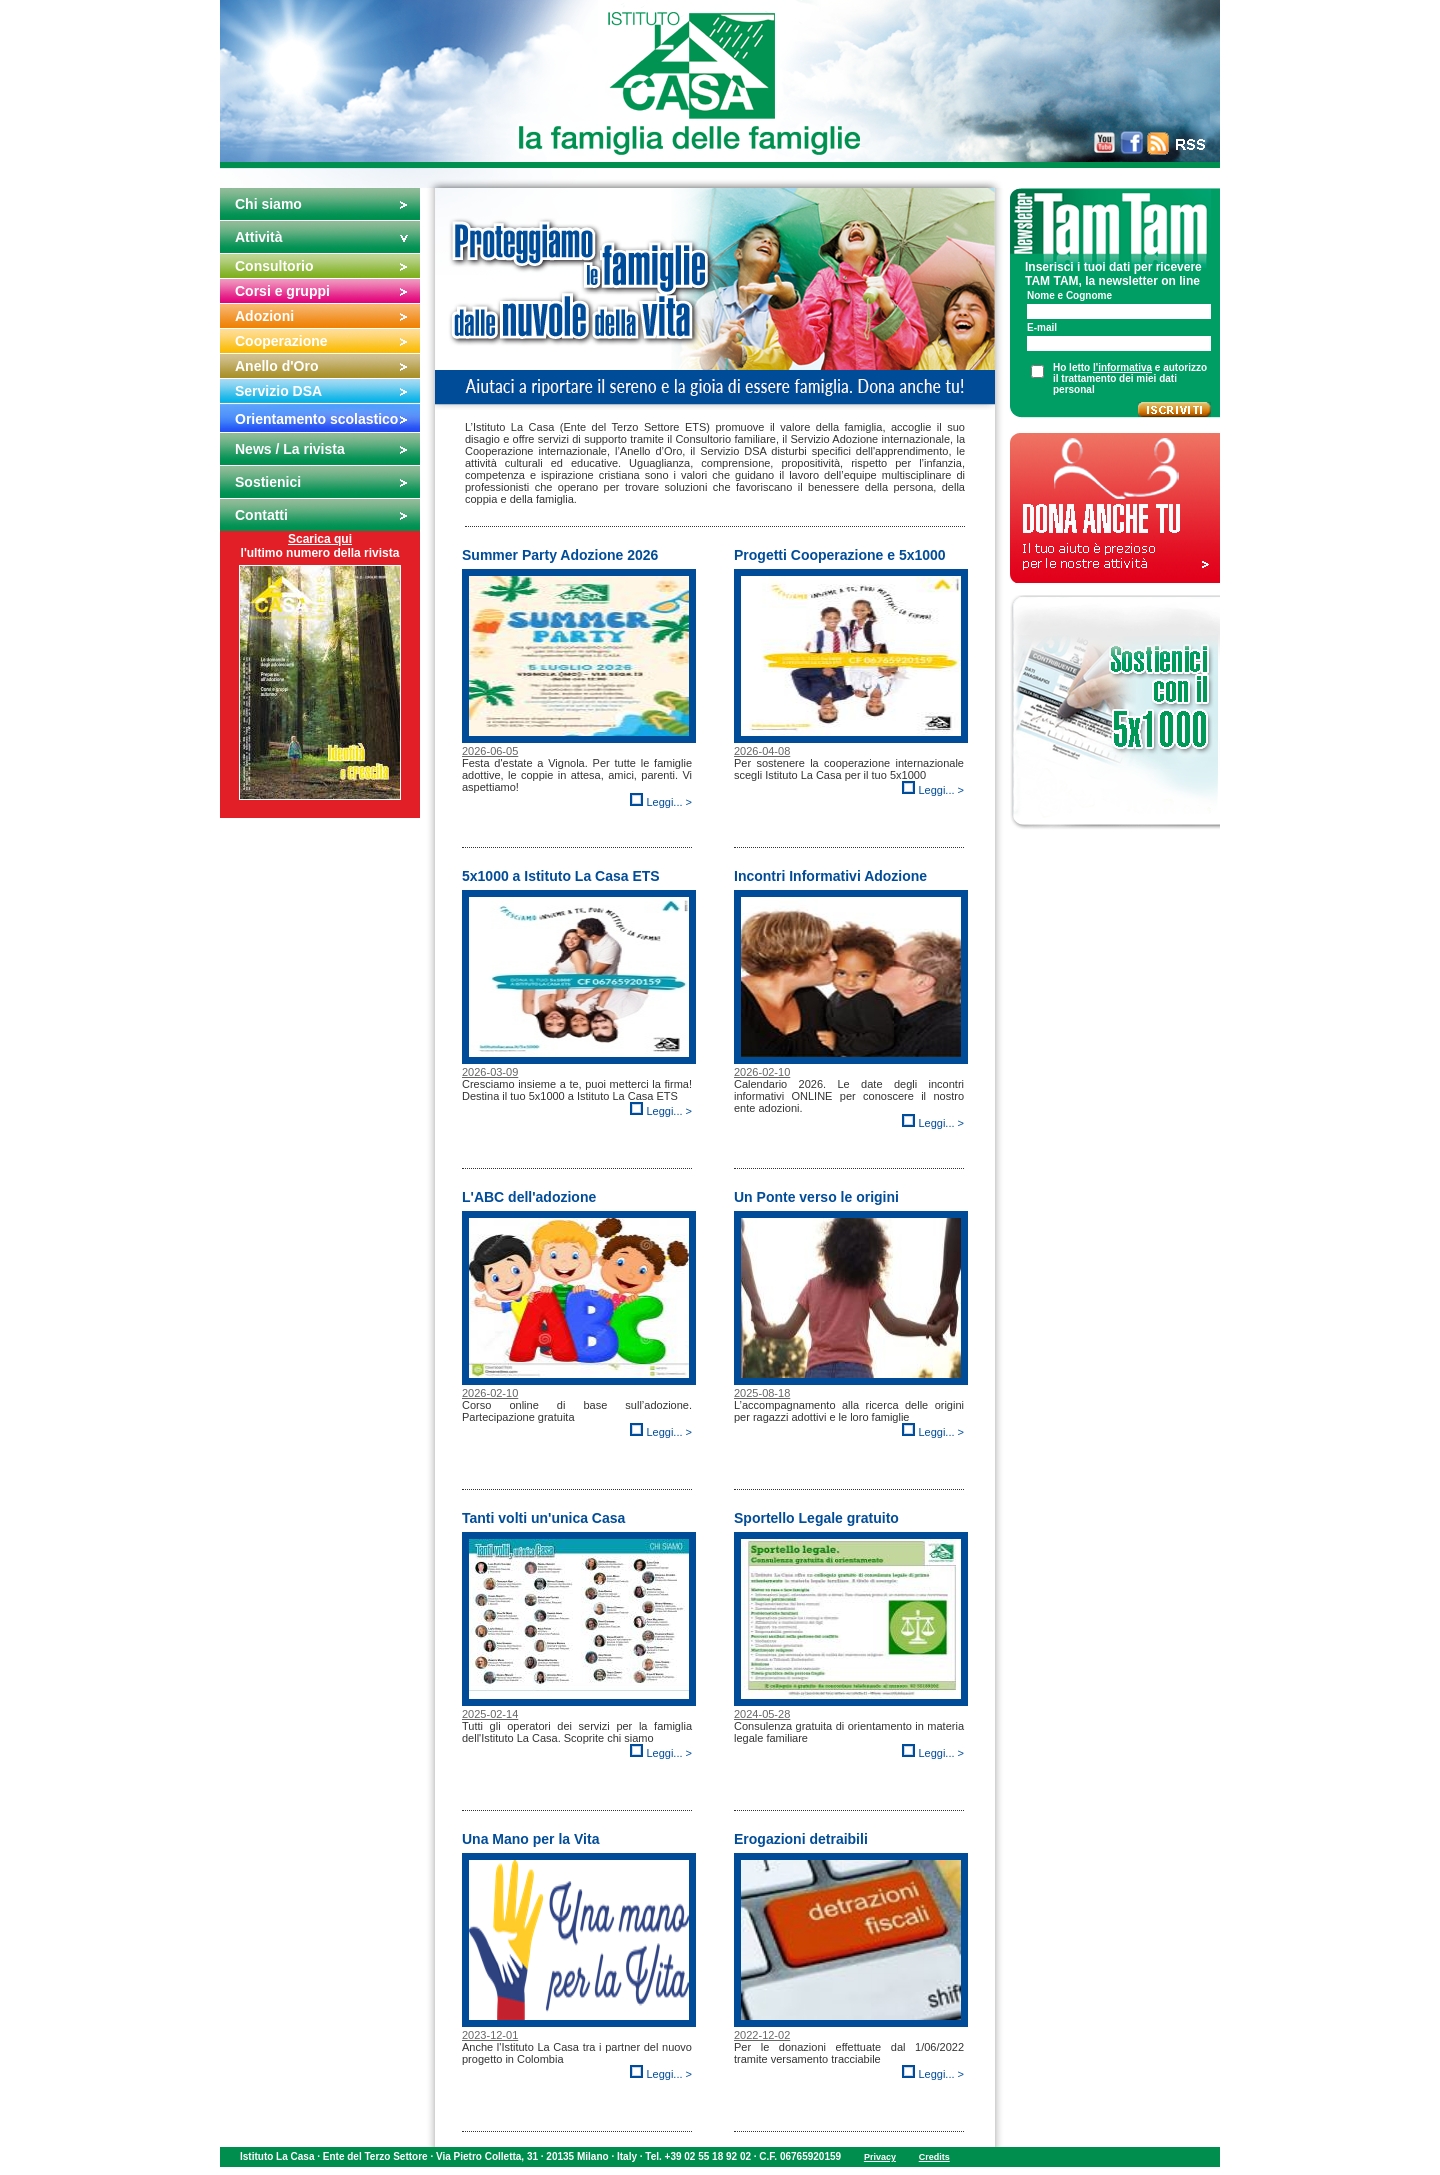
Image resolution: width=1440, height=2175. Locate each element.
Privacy (880, 2157)
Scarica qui (320, 539)
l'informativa (1122, 367)
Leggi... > (669, 802)
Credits (934, 2157)
